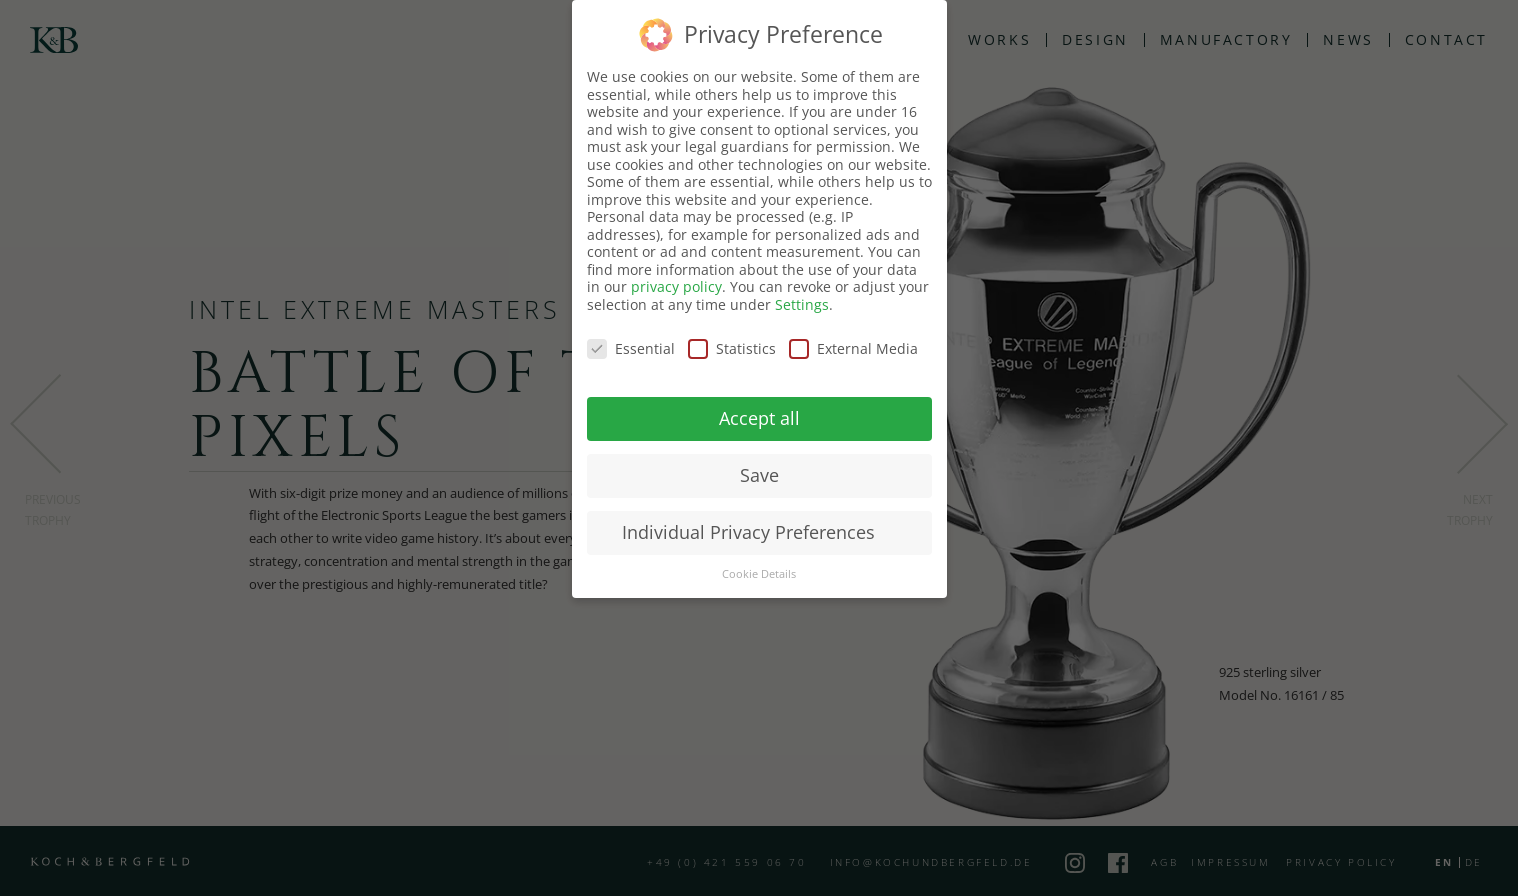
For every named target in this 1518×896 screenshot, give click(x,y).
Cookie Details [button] (759, 574)
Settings (802, 304)
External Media (853, 348)
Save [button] (759, 475)
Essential (631, 348)
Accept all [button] (759, 418)
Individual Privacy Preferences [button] (748, 532)
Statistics (732, 348)
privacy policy (676, 286)
